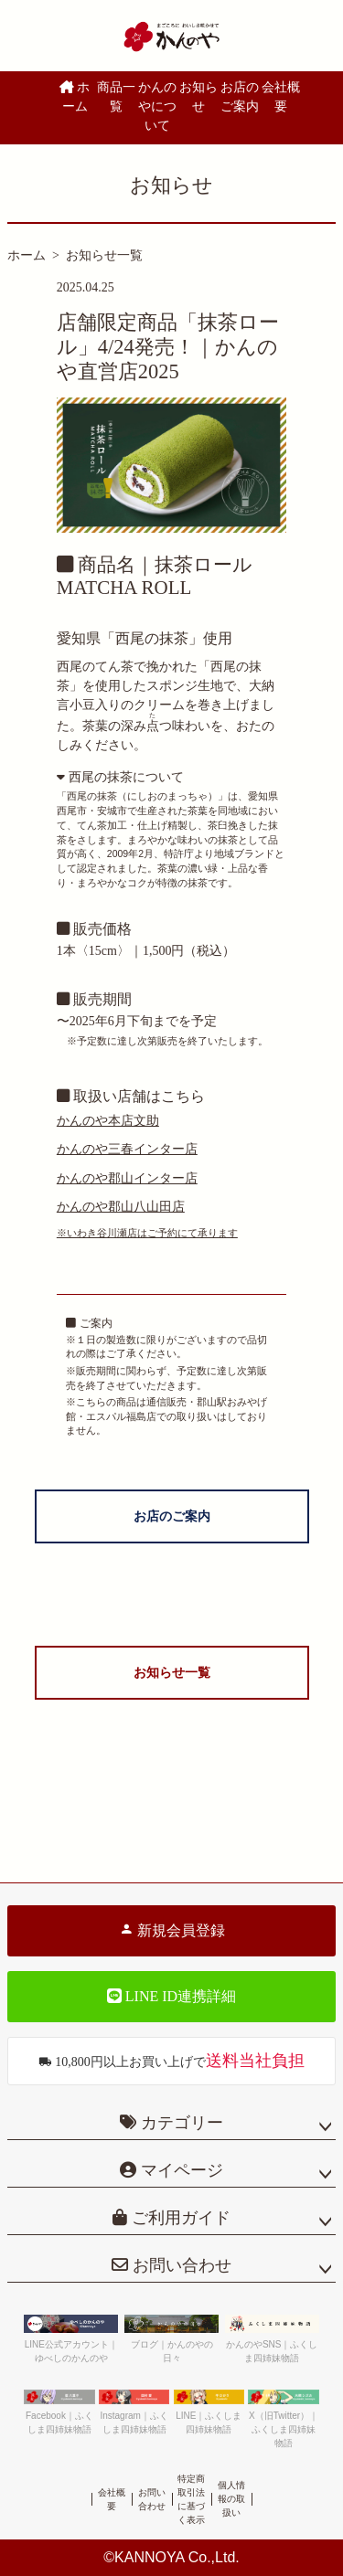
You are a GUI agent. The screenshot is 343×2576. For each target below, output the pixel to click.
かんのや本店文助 (108, 1121)
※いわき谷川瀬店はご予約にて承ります (147, 1232)
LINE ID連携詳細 (171, 1996)
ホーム (75, 96)
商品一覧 (116, 96)
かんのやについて (157, 106)
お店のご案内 (239, 96)
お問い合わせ (179, 2265)
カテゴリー (182, 2123)
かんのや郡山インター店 (127, 1178)
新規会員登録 (172, 1930)
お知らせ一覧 (104, 255)
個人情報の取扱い (231, 2499)
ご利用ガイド (178, 2218)
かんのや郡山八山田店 (121, 1207)
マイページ (179, 2170)
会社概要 (281, 96)
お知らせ (198, 96)
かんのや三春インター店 (127, 1149)
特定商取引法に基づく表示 (191, 2499)
